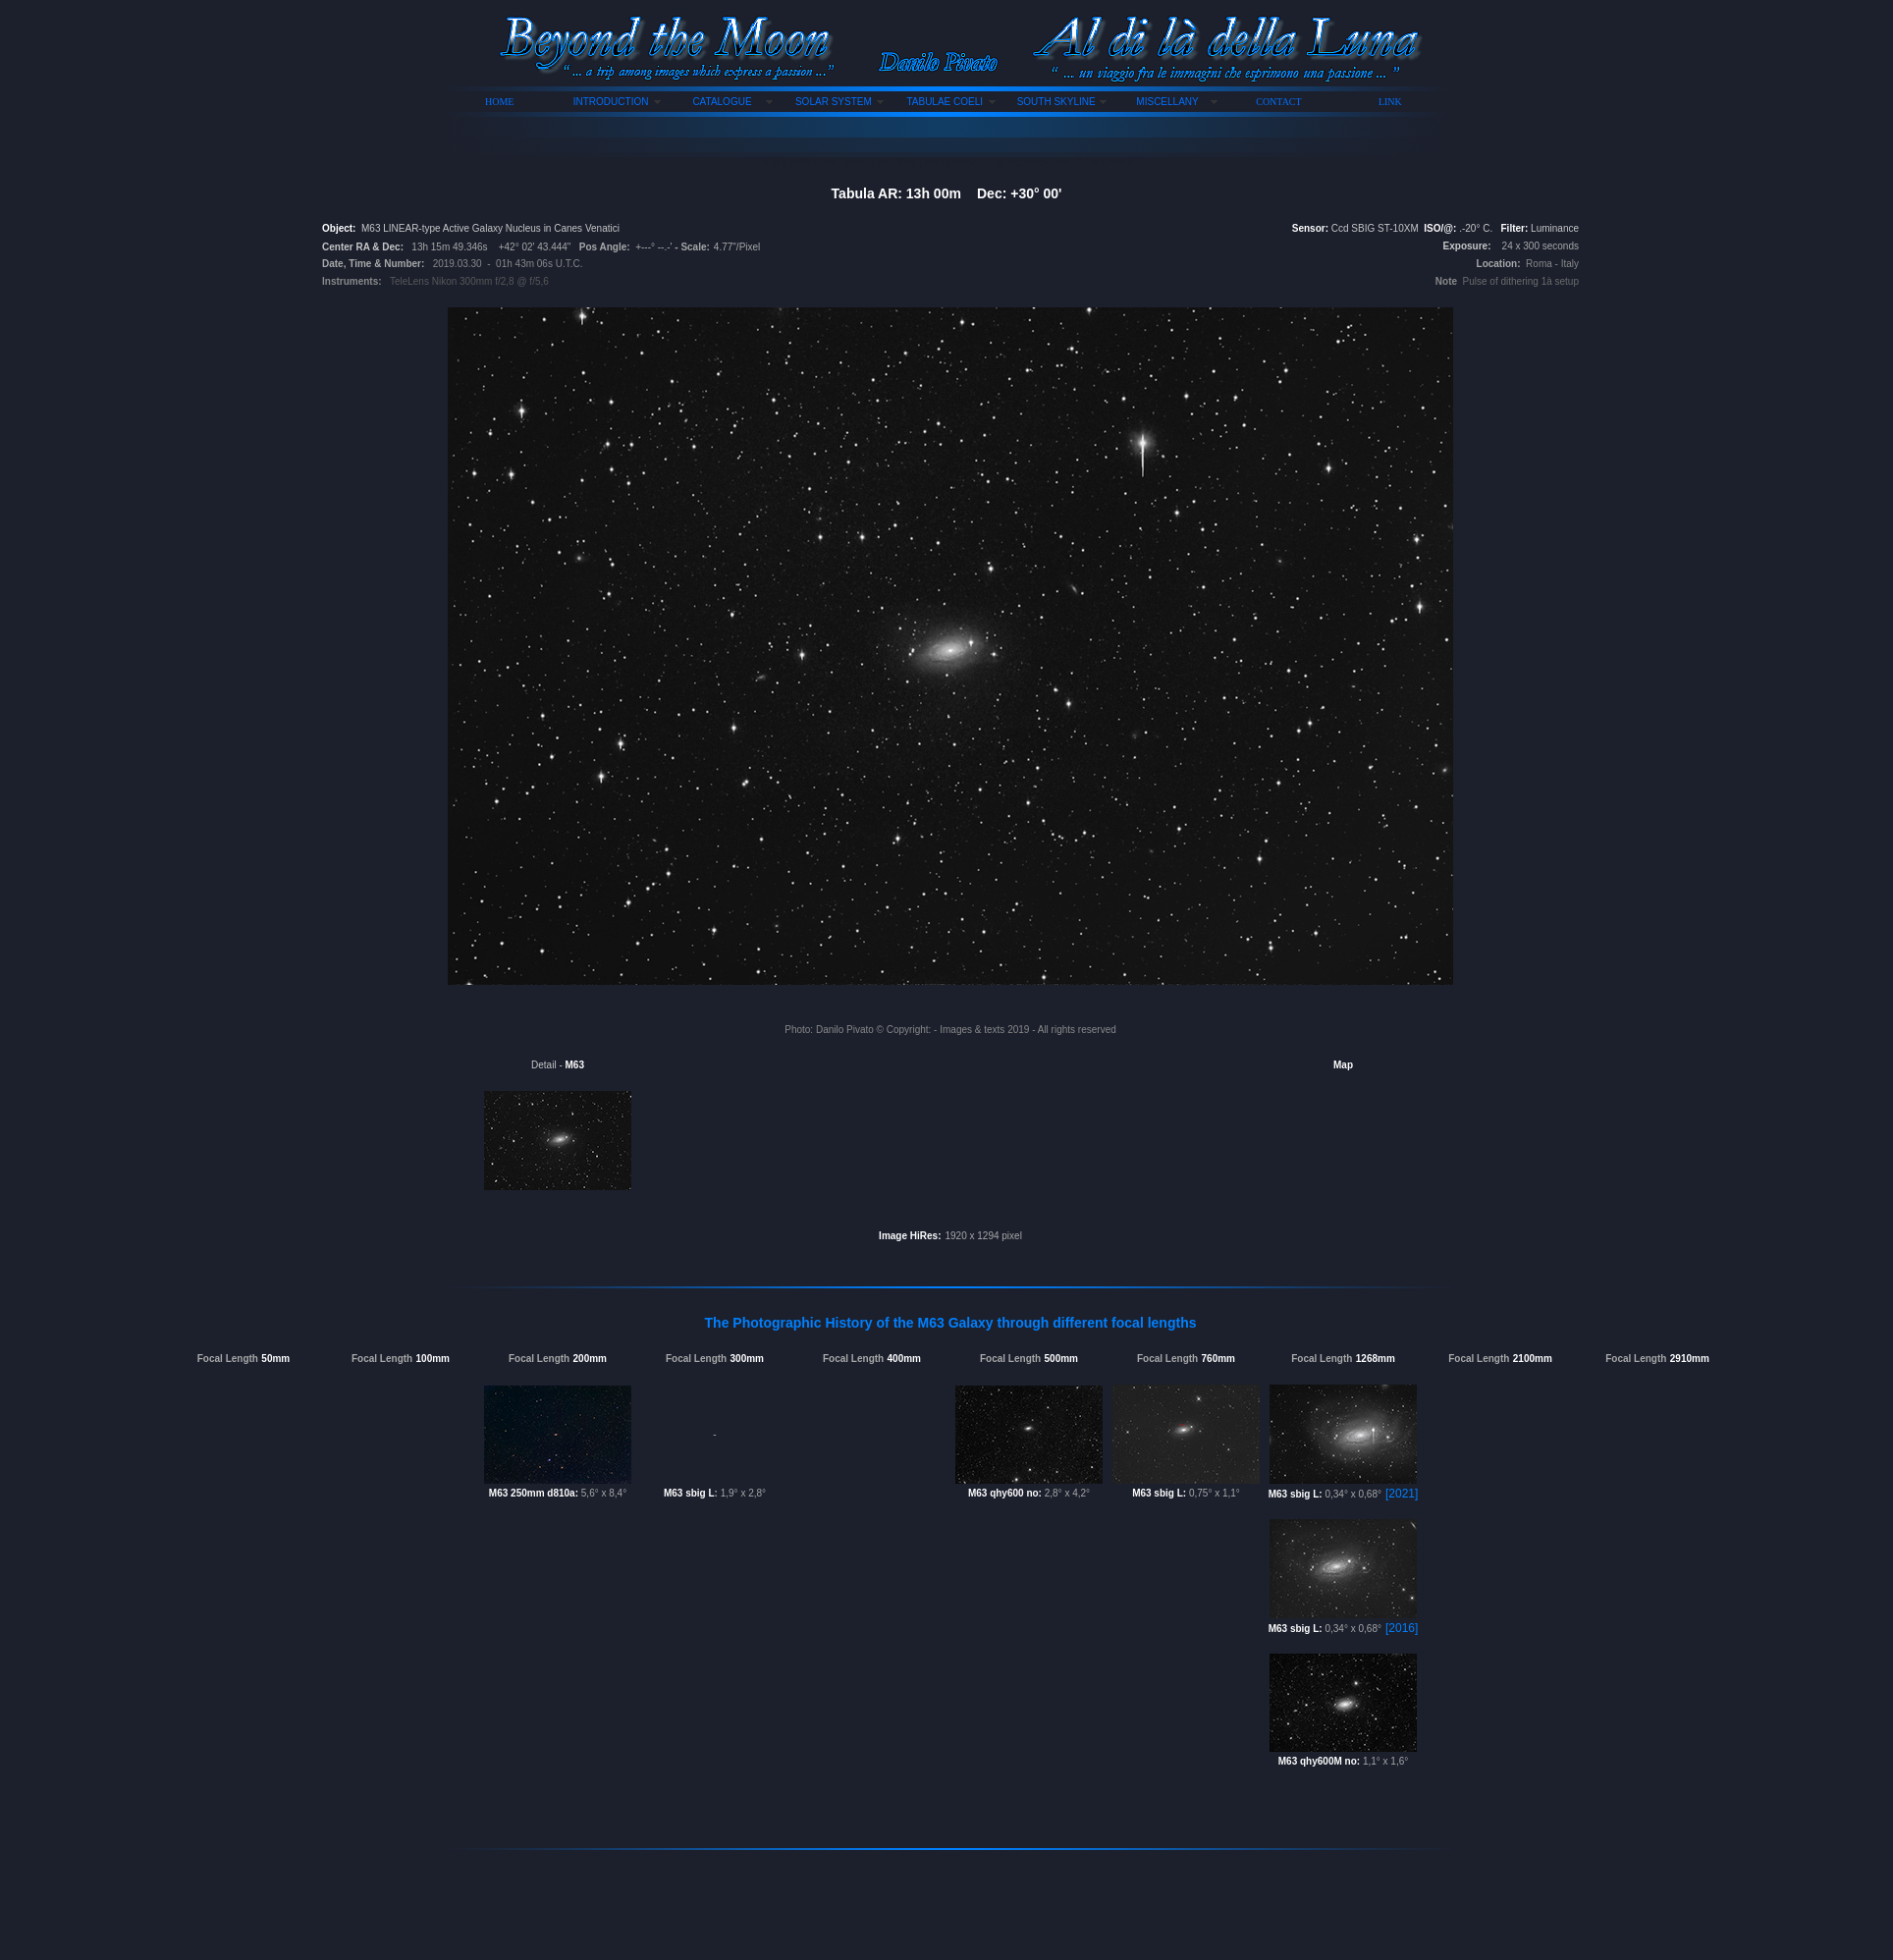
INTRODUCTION (611, 101)
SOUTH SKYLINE (1056, 101)
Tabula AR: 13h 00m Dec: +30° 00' (947, 193)
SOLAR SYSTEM (833, 101)
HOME (499, 101)
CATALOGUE (721, 101)
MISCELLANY (1167, 101)
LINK (1390, 101)
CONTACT (1278, 101)
